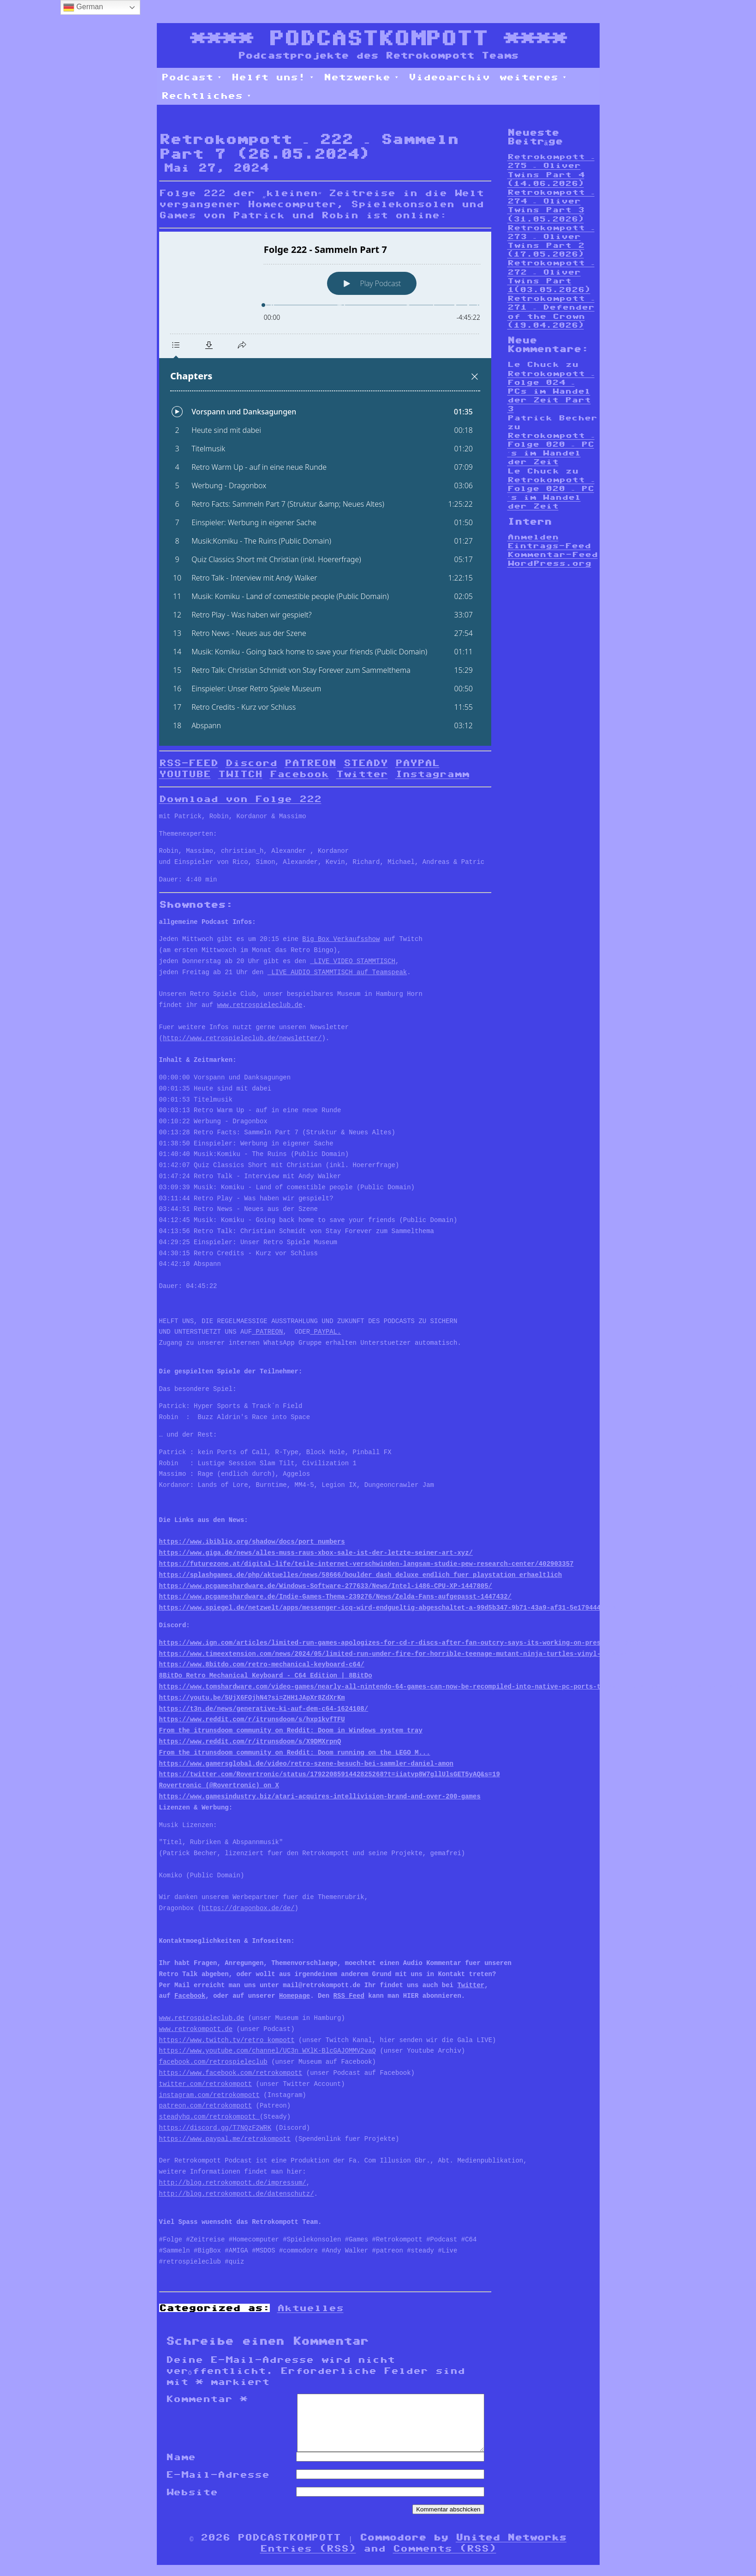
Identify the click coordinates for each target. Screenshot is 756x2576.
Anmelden (533, 536)
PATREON (310, 763)
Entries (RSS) (308, 2559)
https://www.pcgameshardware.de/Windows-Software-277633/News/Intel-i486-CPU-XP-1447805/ (325, 1586)
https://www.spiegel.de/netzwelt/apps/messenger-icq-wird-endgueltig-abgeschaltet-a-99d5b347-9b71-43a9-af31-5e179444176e (387, 1608)
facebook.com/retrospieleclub (213, 2062)
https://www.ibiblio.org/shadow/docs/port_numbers (252, 1542)
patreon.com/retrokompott (205, 2106)
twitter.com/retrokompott (205, 2084)
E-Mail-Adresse (217, 2485)
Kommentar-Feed (552, 554)
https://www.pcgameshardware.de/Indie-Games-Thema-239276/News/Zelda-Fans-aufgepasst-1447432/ (335, 1597)
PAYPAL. (325, 1332)
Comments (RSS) (444, 2559)
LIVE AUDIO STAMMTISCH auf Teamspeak (337, 972)
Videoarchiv (449, 77)
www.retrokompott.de (196, 2029)
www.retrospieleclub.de (260, 1005)
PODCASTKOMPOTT (378, 38)
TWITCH (240, 774)
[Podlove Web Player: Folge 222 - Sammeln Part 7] (325, 489)
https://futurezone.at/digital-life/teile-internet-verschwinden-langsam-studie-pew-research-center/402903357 (366, 1564)
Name (181, 2468)
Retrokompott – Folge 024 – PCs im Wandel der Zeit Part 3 (551, 391)
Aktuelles (310, 2308)
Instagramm (432, 774)
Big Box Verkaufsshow (341, 939)
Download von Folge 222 (240, 799)
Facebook (299, 774)
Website (192, 2503)
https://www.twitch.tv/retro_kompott (227, 2040)
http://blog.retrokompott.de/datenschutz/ (236, 2194)
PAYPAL (417, 763)
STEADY (366, 763)
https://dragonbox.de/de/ (248, 1908)
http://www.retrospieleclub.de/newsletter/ (242, 1038)
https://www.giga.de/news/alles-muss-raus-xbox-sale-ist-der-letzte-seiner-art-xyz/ (316, 1553)
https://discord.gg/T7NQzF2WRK (215, 2128)
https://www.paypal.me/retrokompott (225, 2139)
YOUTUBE (185, 774)
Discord (251, 763)
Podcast (191, 77)
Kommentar (206, 2399)
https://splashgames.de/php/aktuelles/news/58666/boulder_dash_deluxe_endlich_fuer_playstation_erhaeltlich (360, 1575)
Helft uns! (273, 77)
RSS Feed (348, 1996)
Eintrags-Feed (549, 545)
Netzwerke (361, 77)
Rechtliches (206, 95)
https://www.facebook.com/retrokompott (231, 2073)
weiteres (533, 77)
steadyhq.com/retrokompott (209, 2117)
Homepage (294, 1996)
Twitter (362, 774)
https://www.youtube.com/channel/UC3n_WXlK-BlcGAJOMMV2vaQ (267, 2051)
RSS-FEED (188, 763)
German (83, 7)
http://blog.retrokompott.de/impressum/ (232, 2183)
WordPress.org (549, 563)
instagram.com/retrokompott (209, 2095)
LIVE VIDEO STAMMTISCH (352, 961)
